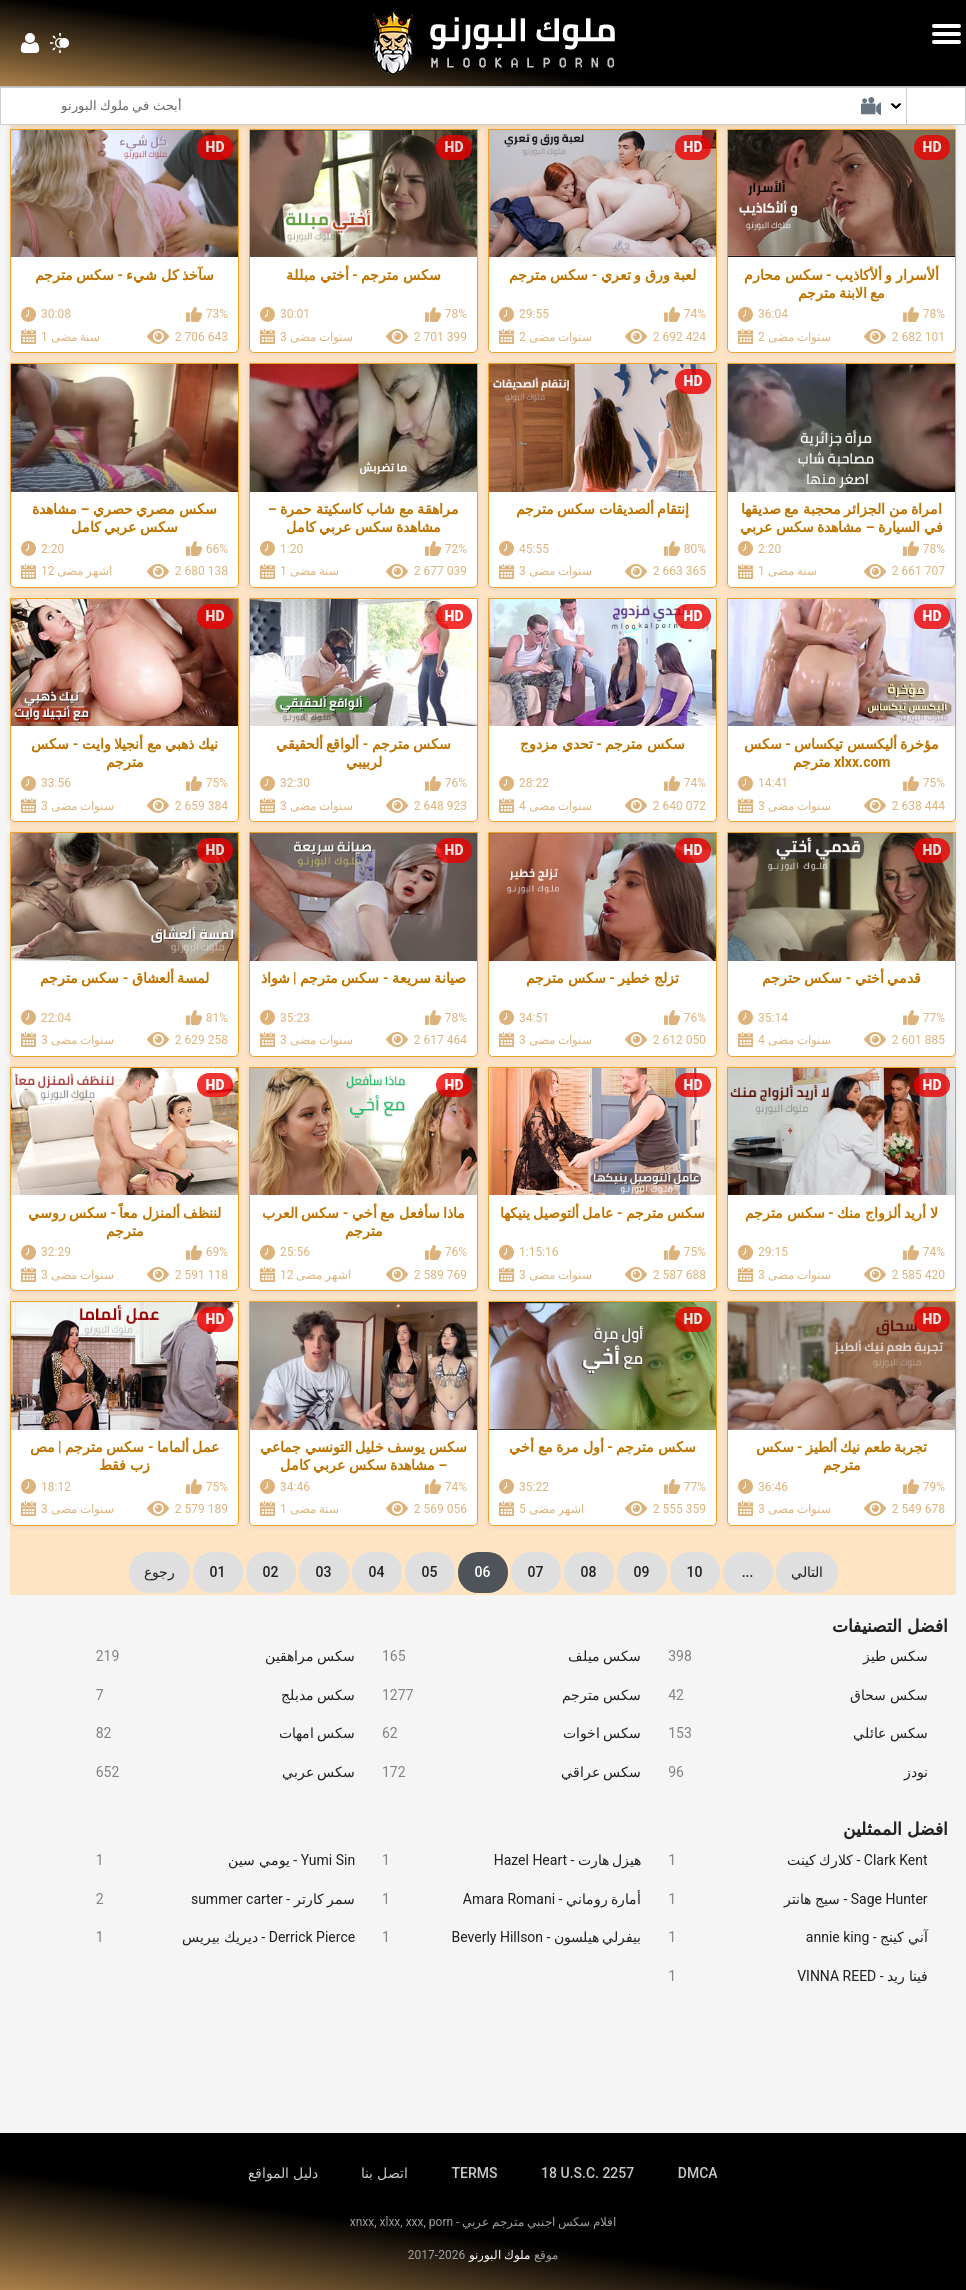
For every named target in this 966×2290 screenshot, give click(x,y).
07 (536, 1572)
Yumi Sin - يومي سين (217, 1860)
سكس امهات (217, 1733)
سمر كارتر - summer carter (217, 1899)
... (748, 1572)
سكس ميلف (503, 1656)
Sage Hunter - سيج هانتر (789, 1899)
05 (430, 1572)
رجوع (159, 1572)
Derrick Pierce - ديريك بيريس (217, 1937)
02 (271, 1572)
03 (324, 1572)
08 (589, 1572)
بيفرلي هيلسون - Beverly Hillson (503, 1937)
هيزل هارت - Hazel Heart (503, 1860)
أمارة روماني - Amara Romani (503, 1899)
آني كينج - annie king (789, 1937)
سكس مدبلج (217, 1695)
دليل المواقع (282, 2173)
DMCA (698, 2173)
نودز (789, 1772)
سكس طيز (789, 1656)
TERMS (475, 2173)
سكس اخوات (503, 1733)
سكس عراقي (503, 1772)
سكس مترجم (503, 1695)
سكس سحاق (789, 1695)
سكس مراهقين (217, 1656)
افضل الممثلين (895, 1829)
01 (218, 1572)
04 (377, 1572)
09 (642, 1572)
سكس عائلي (789, 1733)
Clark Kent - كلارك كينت (789, 1860)
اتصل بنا (384, 2173)
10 (695, 1572)
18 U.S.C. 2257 (587, 2173)
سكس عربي (217, 1772)
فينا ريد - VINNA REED (789, 1976)
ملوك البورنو (499, 2255)
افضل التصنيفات (889, 1626)
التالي (807, 1572)
